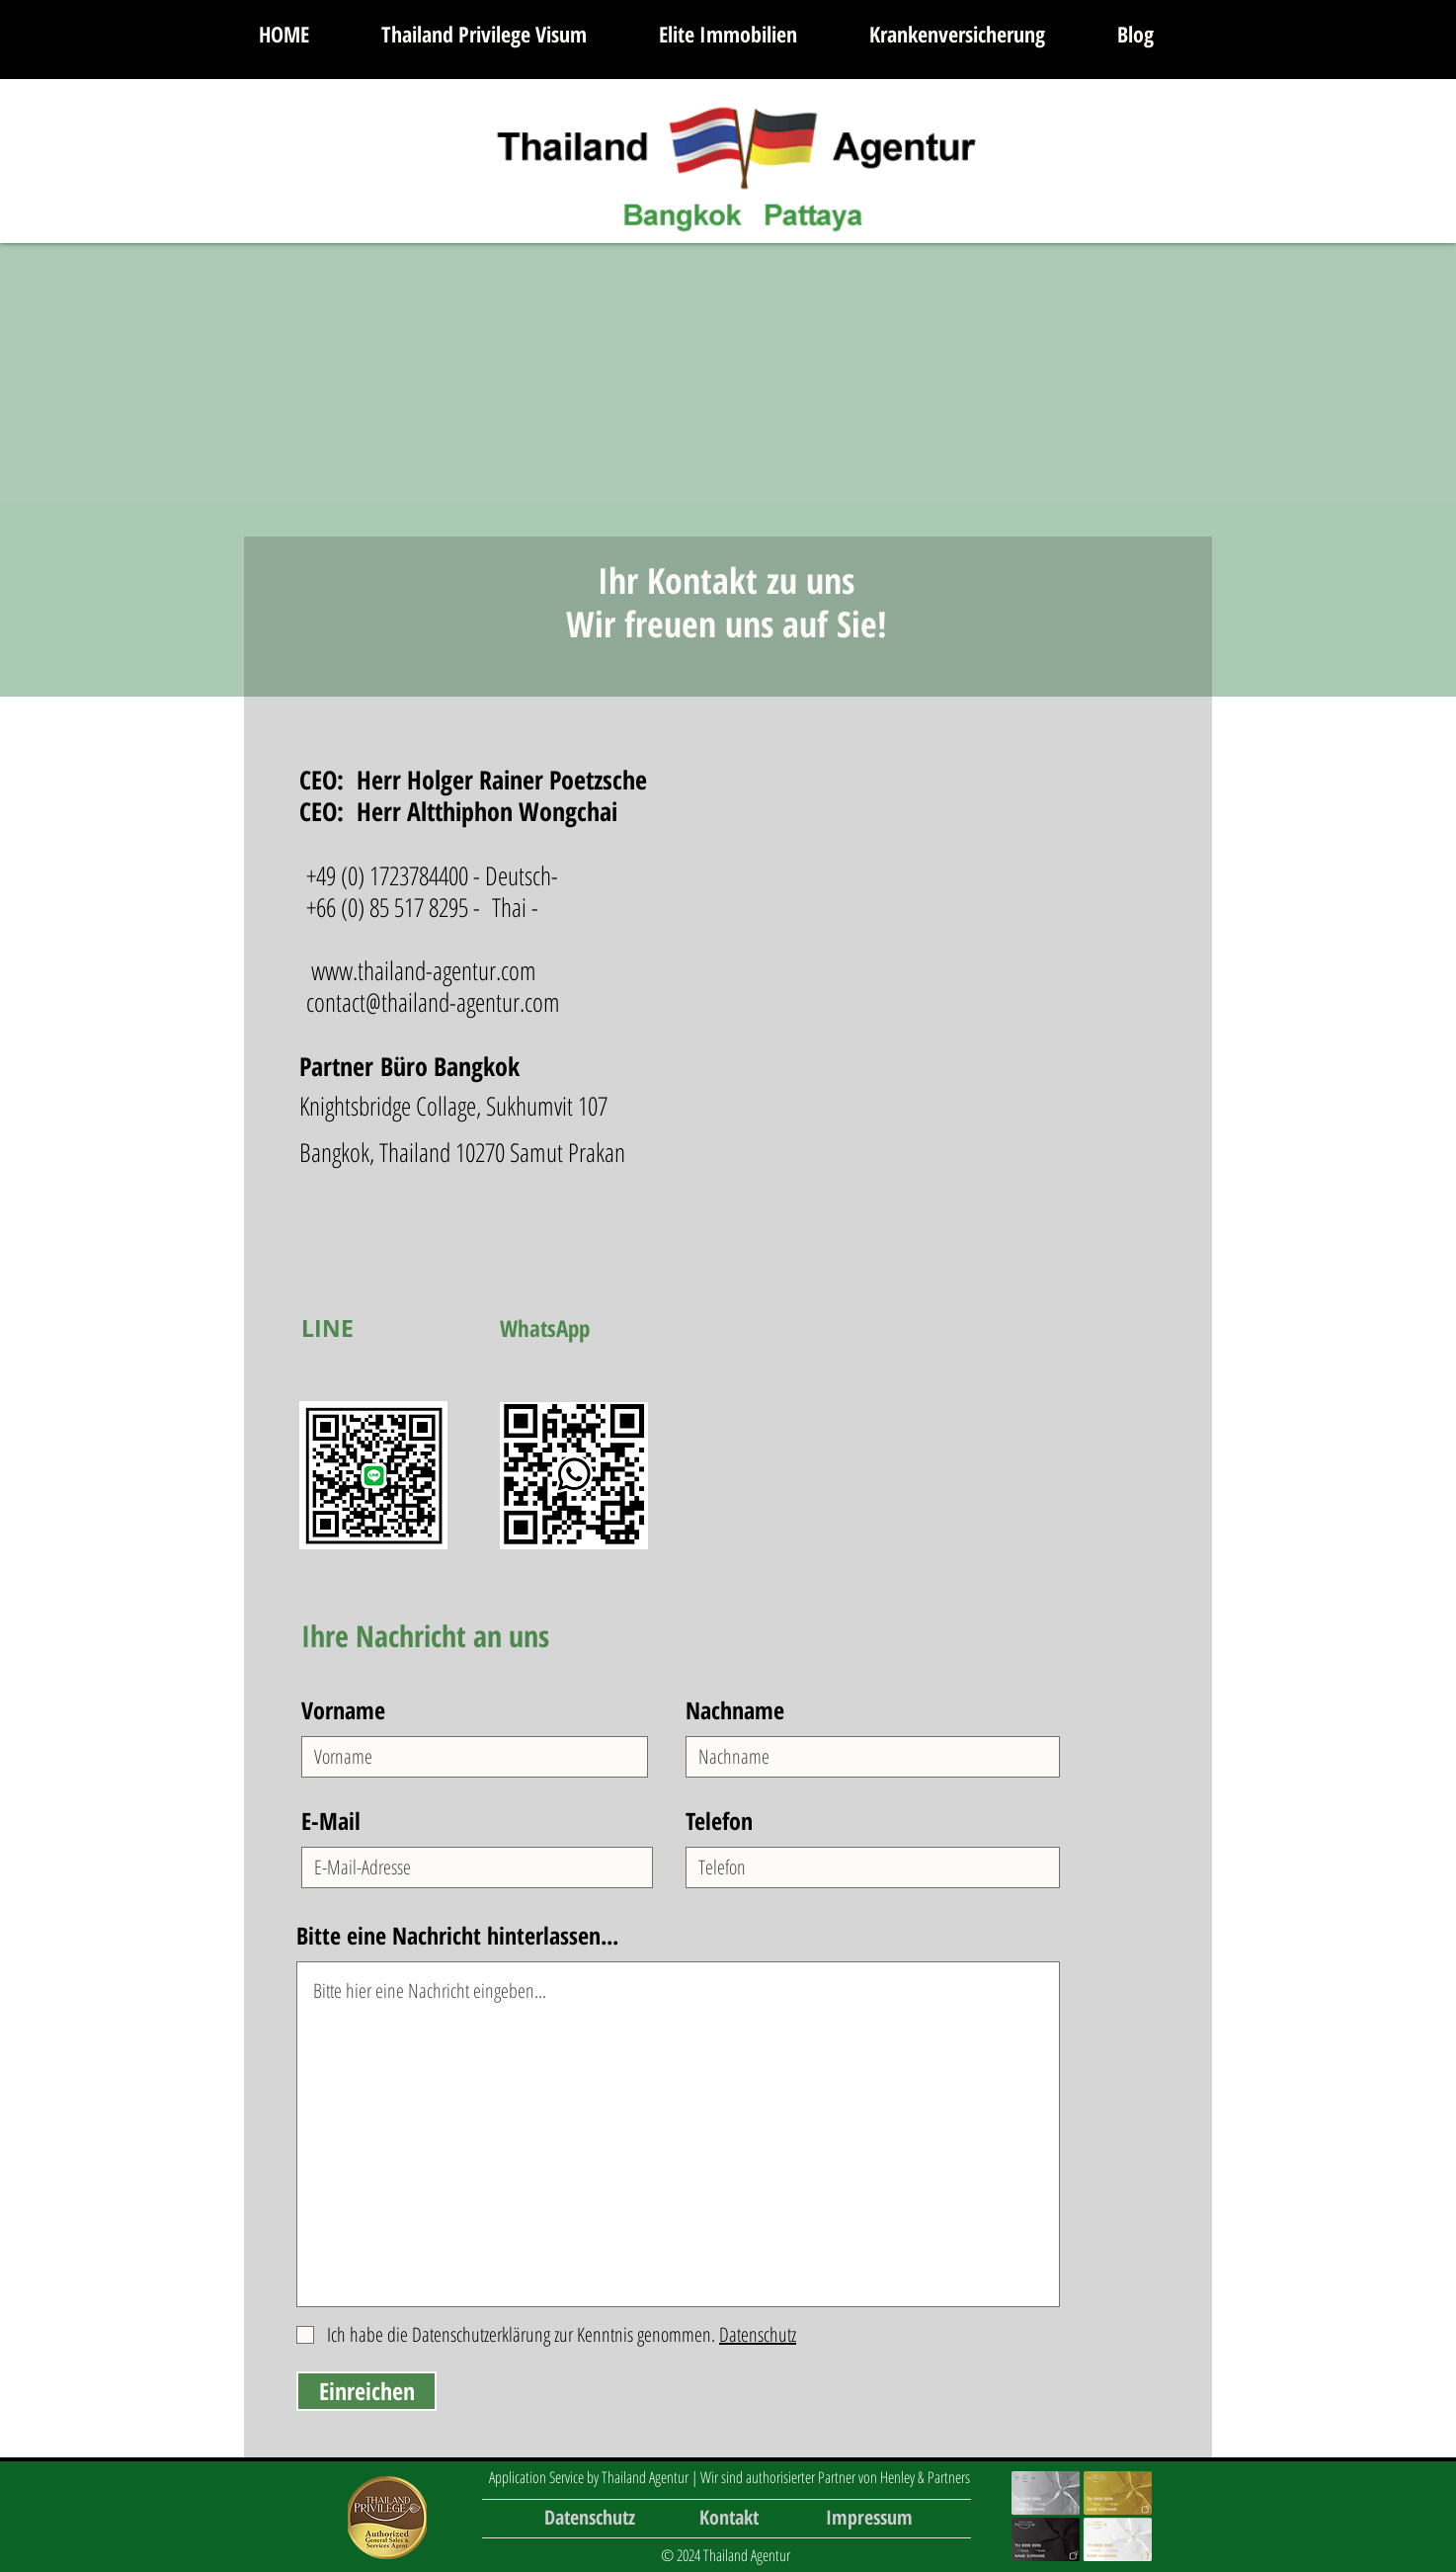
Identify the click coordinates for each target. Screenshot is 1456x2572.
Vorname (343, 1710)
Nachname (735, 1710)
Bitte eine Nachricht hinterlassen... (457, 1936)
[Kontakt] (729, 2517)
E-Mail (331, 1821)
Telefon (719, 1821)
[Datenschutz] (590, 2517)
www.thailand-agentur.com (423, 970)
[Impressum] (869, 2517)
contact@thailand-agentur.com (433, 1002)
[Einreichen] (366, 2391)
